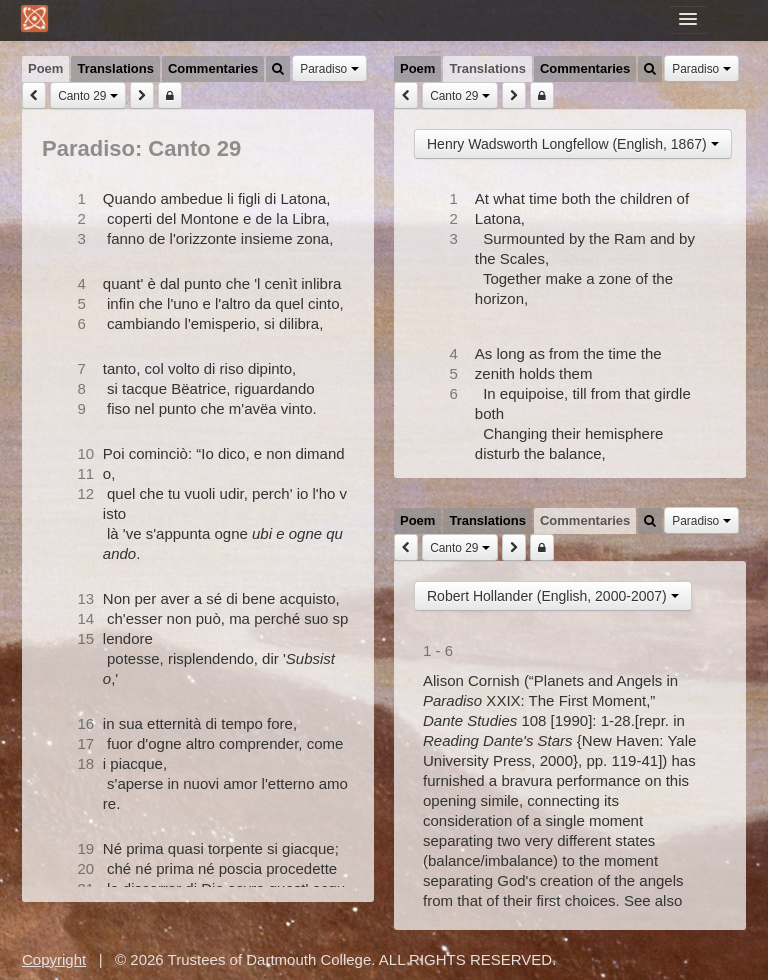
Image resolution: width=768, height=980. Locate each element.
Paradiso (329, 69)
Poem (45, 68)
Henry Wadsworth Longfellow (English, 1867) (573, 144)
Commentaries (213, 68)
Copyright (54, 959)
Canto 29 (88, 96)
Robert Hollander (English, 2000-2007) (553, 596)
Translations (115, 68)
